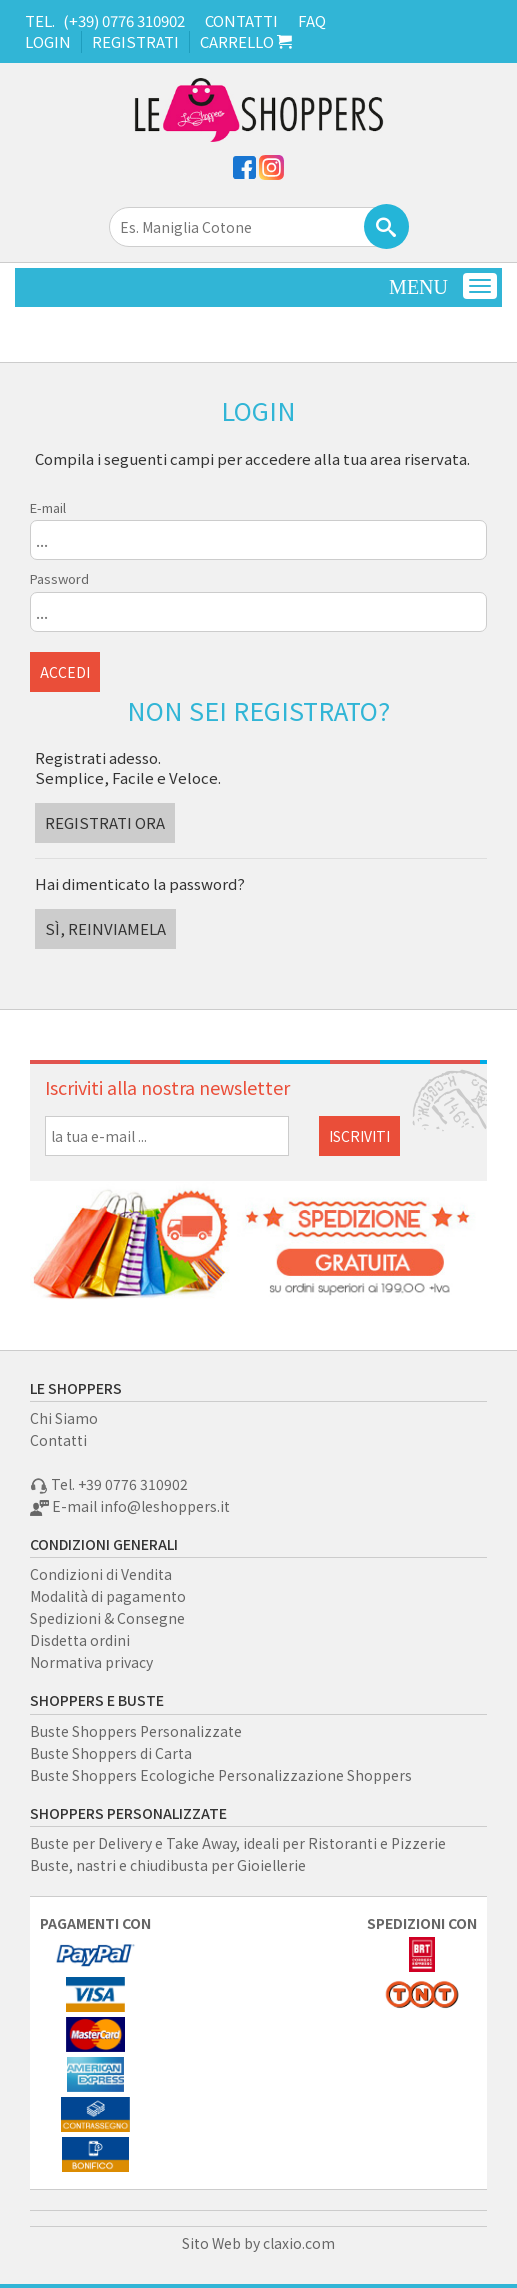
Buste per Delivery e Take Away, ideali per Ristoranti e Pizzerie (238, 1843)
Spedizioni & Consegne (107, 1618)
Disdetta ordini (80, 1640)
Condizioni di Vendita (101, 1574)
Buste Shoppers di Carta (111, 1753)
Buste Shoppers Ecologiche (122, 1775)
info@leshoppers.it (165, 1506)
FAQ (312, 20)
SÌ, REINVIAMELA (105, 928)
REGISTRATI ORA (105, 822)
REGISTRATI (135, 41)
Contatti (58, 1440)
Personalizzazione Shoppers (315, 1775)
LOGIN (48, 41)
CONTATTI (241, 20)
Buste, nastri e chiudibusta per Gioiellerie (168, 1865)
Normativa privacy (91, 1662)
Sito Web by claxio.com (258, 2243)
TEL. (40, 20)
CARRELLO (246, 41)
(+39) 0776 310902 (124, 20)
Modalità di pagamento (108, 1596)
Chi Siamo (64, 1418)
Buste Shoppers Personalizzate (136, 1731)
